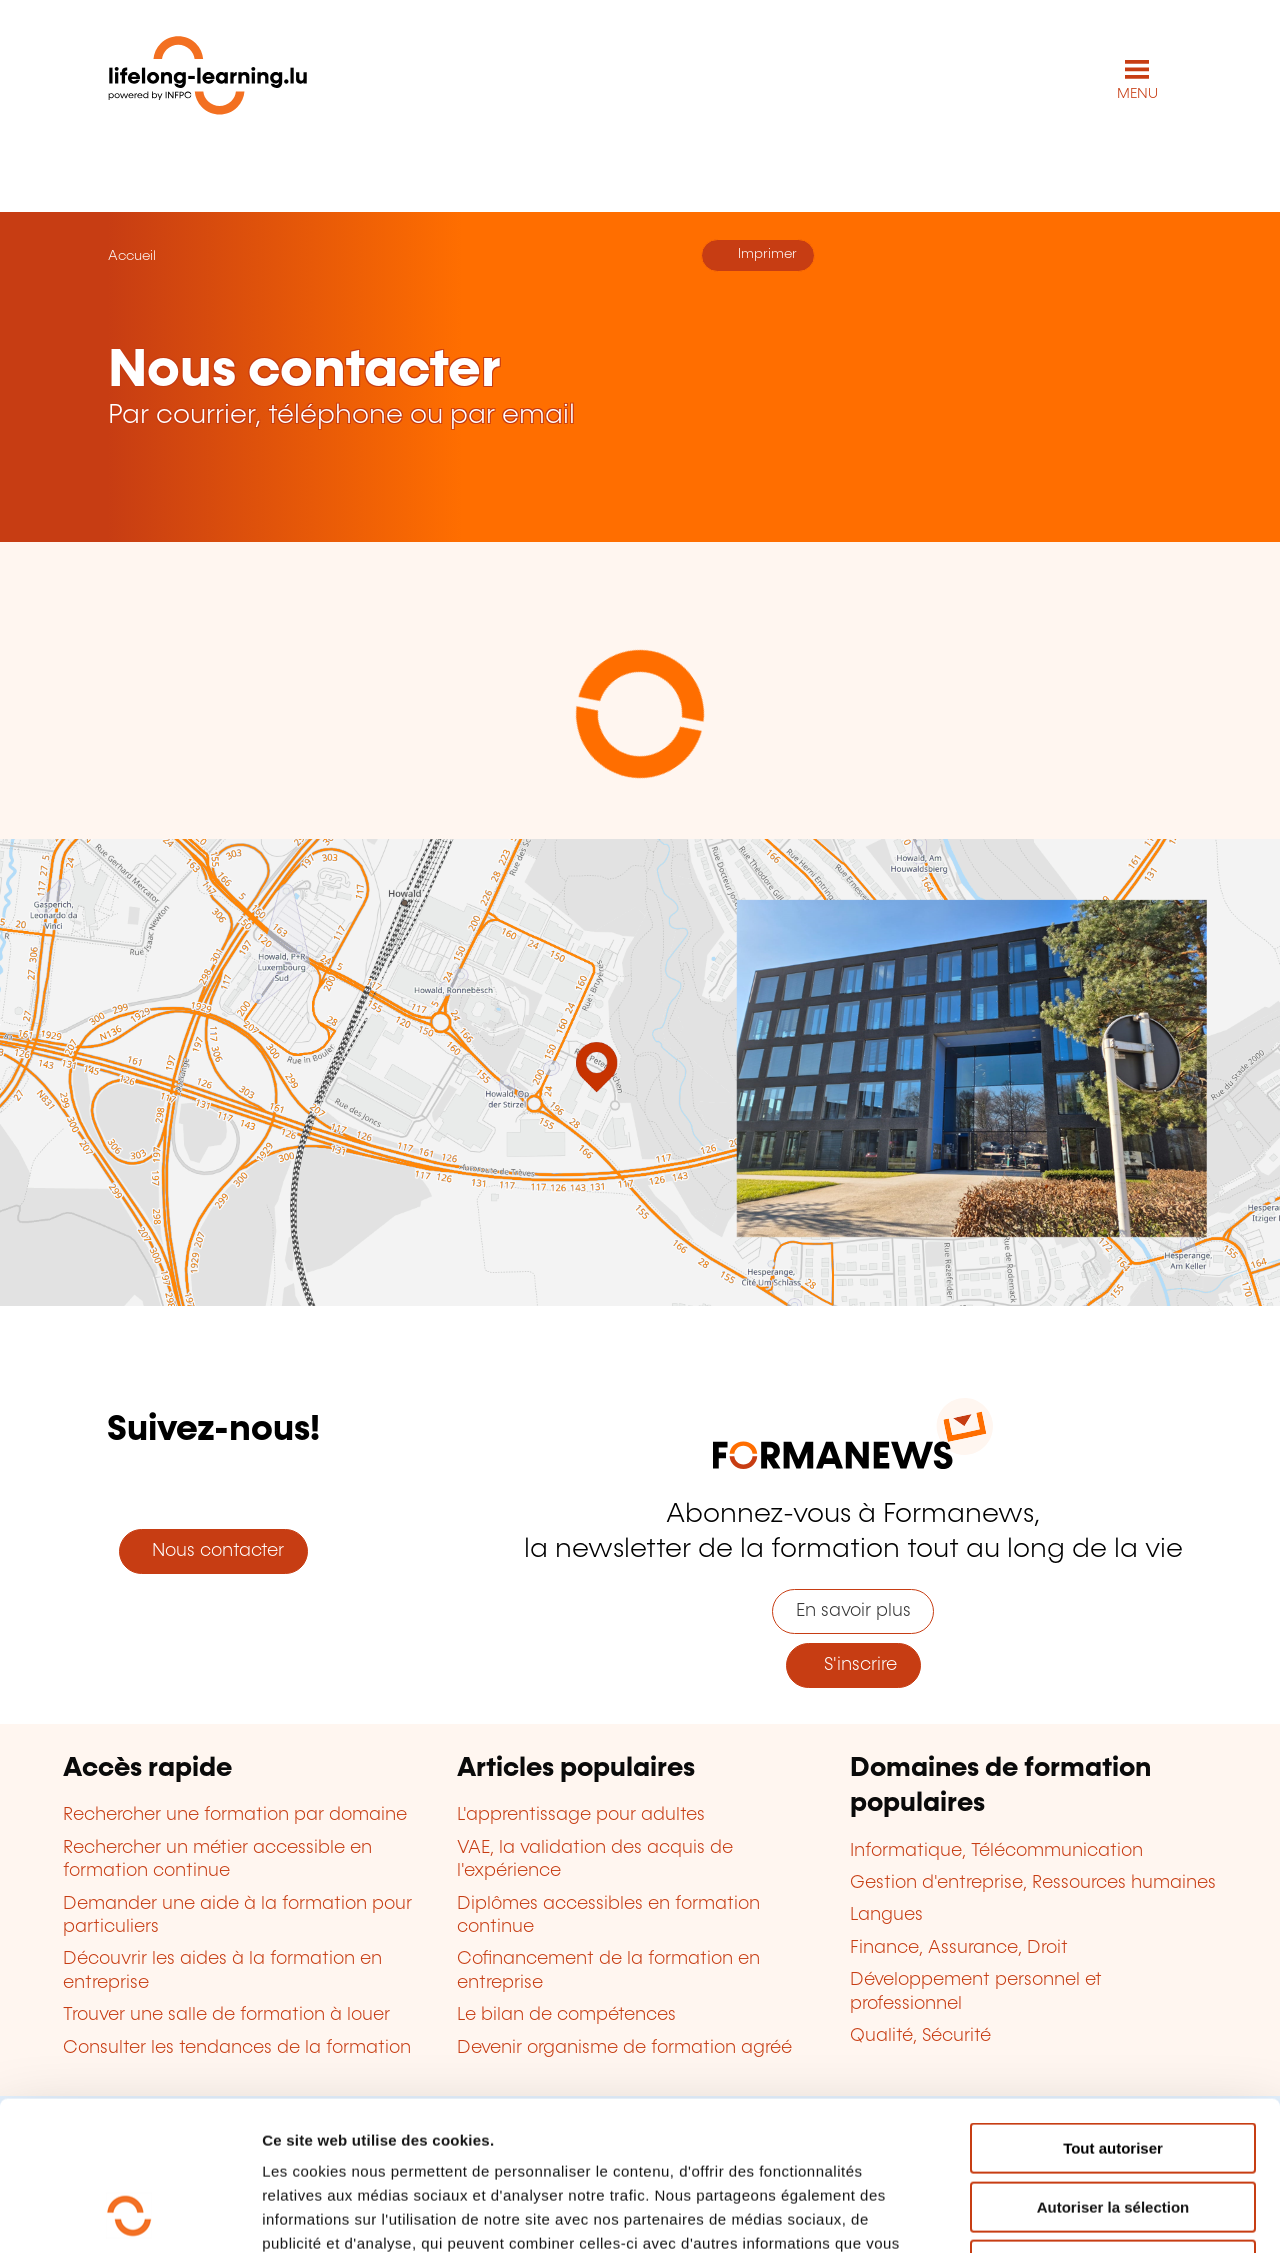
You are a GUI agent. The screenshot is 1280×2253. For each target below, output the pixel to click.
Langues (886, 1915)
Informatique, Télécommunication (996, 1851)
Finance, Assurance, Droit (959, 1948)
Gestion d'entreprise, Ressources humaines (1033, 1883)
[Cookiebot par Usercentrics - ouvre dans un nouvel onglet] (129, 2214)
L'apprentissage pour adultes (581, 1815)
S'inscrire (853, 1665)
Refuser (1113, 2125)
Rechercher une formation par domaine (235, 1815)
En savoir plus (853, 1611)
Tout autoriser (1113, 2008)
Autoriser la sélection (1113, 2067)
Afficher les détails (1101, 2213)
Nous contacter (213, 1551)
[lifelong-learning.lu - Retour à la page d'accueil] (208, 79)
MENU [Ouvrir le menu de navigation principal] (1137, 94)
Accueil (132, 256)
